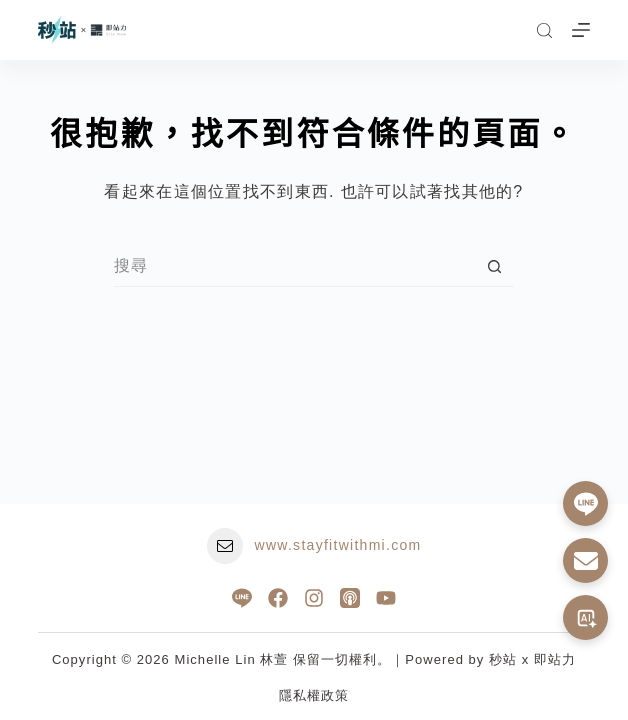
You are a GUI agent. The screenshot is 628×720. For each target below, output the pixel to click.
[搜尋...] (294, 267)
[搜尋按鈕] (494, 267)
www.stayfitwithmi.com (338, 545)
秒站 (503, 659)
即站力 (555, 659)
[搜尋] (544, 30)
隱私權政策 (314, 695)
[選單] (581, 30)
